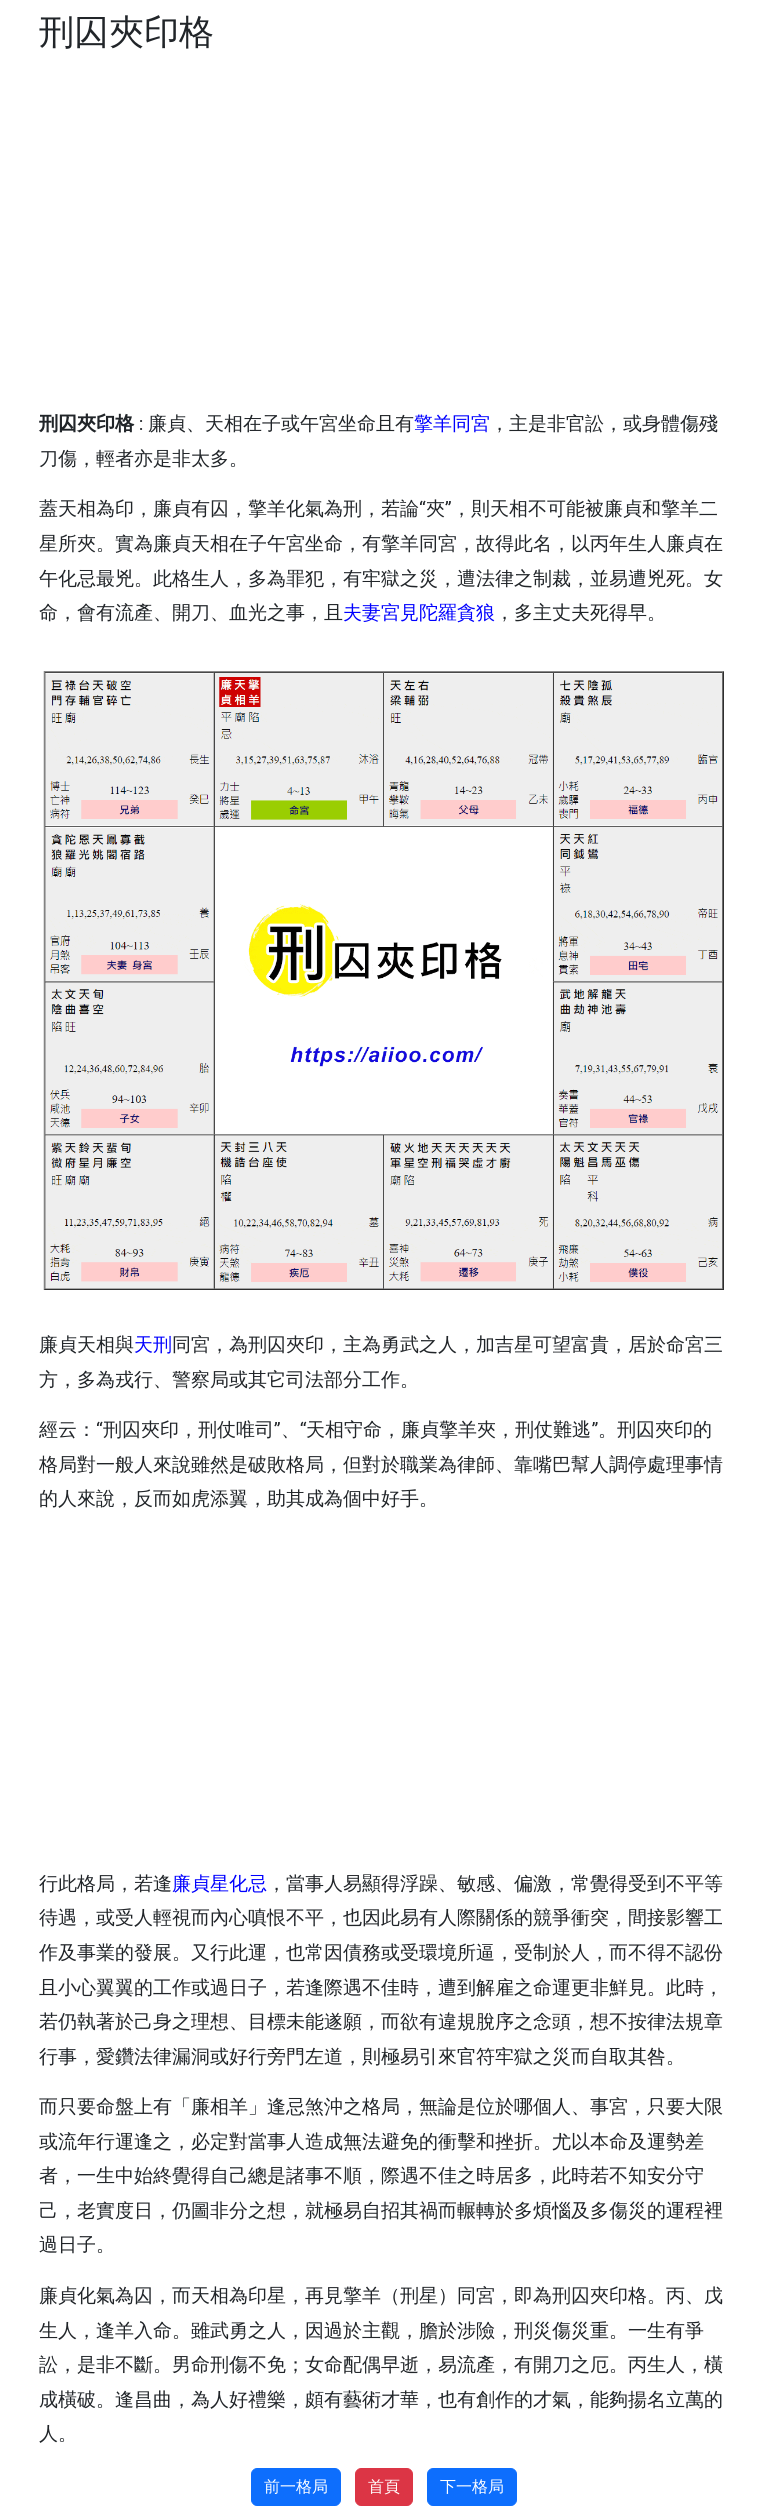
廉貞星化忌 (219, 1883)
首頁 (384, 2486)
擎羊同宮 (452, 423)
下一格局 (472, 2486)
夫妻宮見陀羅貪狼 (419, 612)
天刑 (153, 1344)
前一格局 (296, 2486)
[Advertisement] (384, 232)
